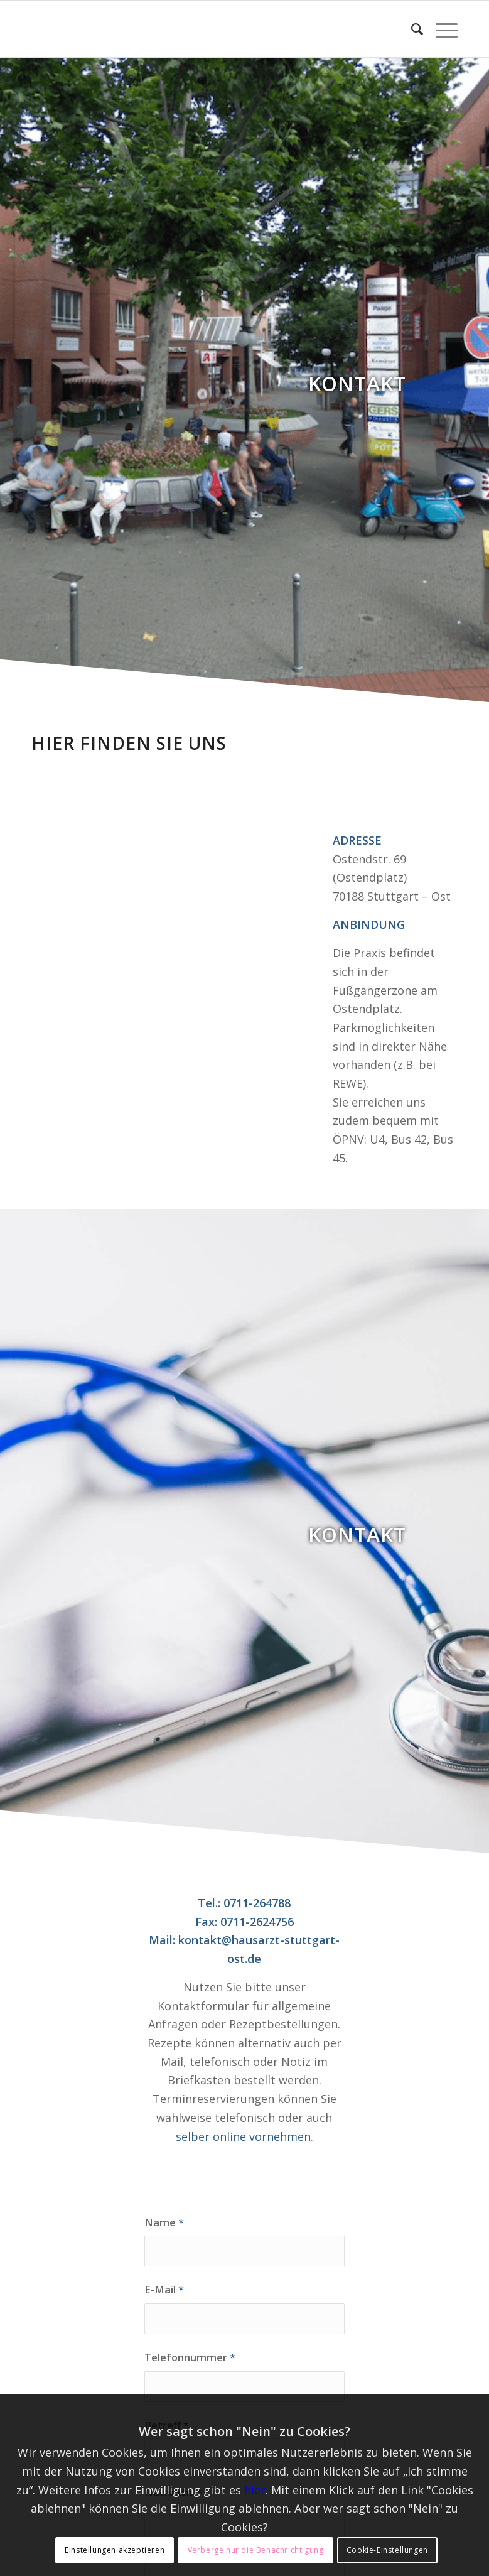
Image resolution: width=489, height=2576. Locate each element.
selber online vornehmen (243, 2136)
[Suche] (411, 29)
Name (164, 2222)
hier (255, 2490)
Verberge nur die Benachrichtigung (256, 2550)
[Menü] (440, 29)
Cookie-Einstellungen (387, 2550)
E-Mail (164, 2289)
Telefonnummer (189, 2357)
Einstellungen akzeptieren (114, 2550)
